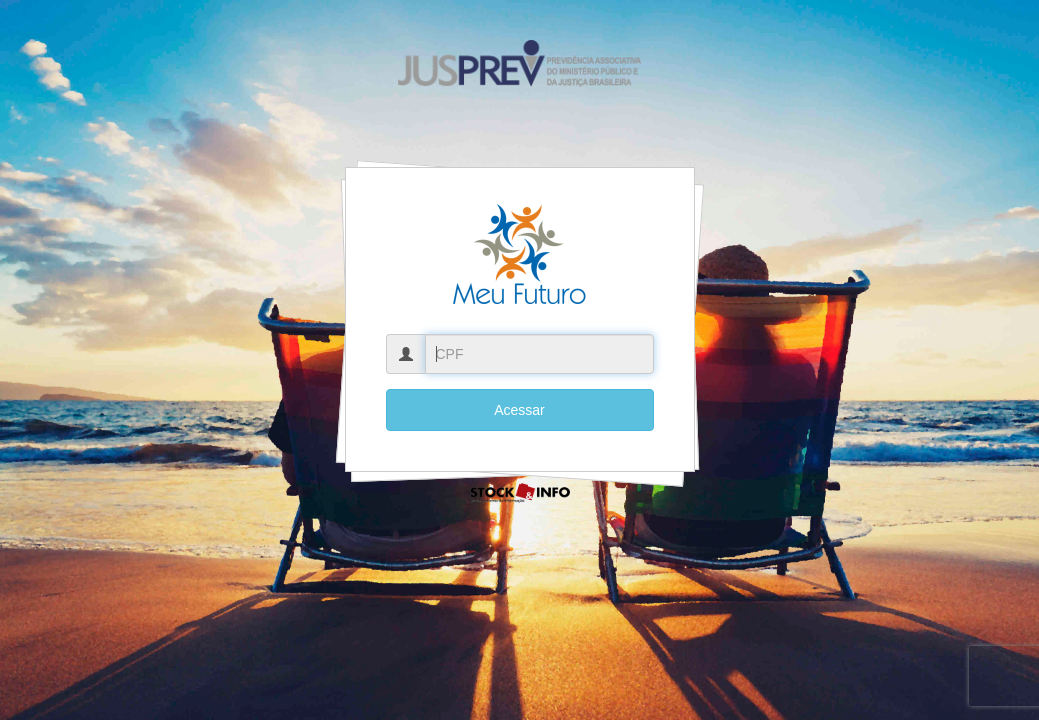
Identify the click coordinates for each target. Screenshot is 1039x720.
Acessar (519, 410)
